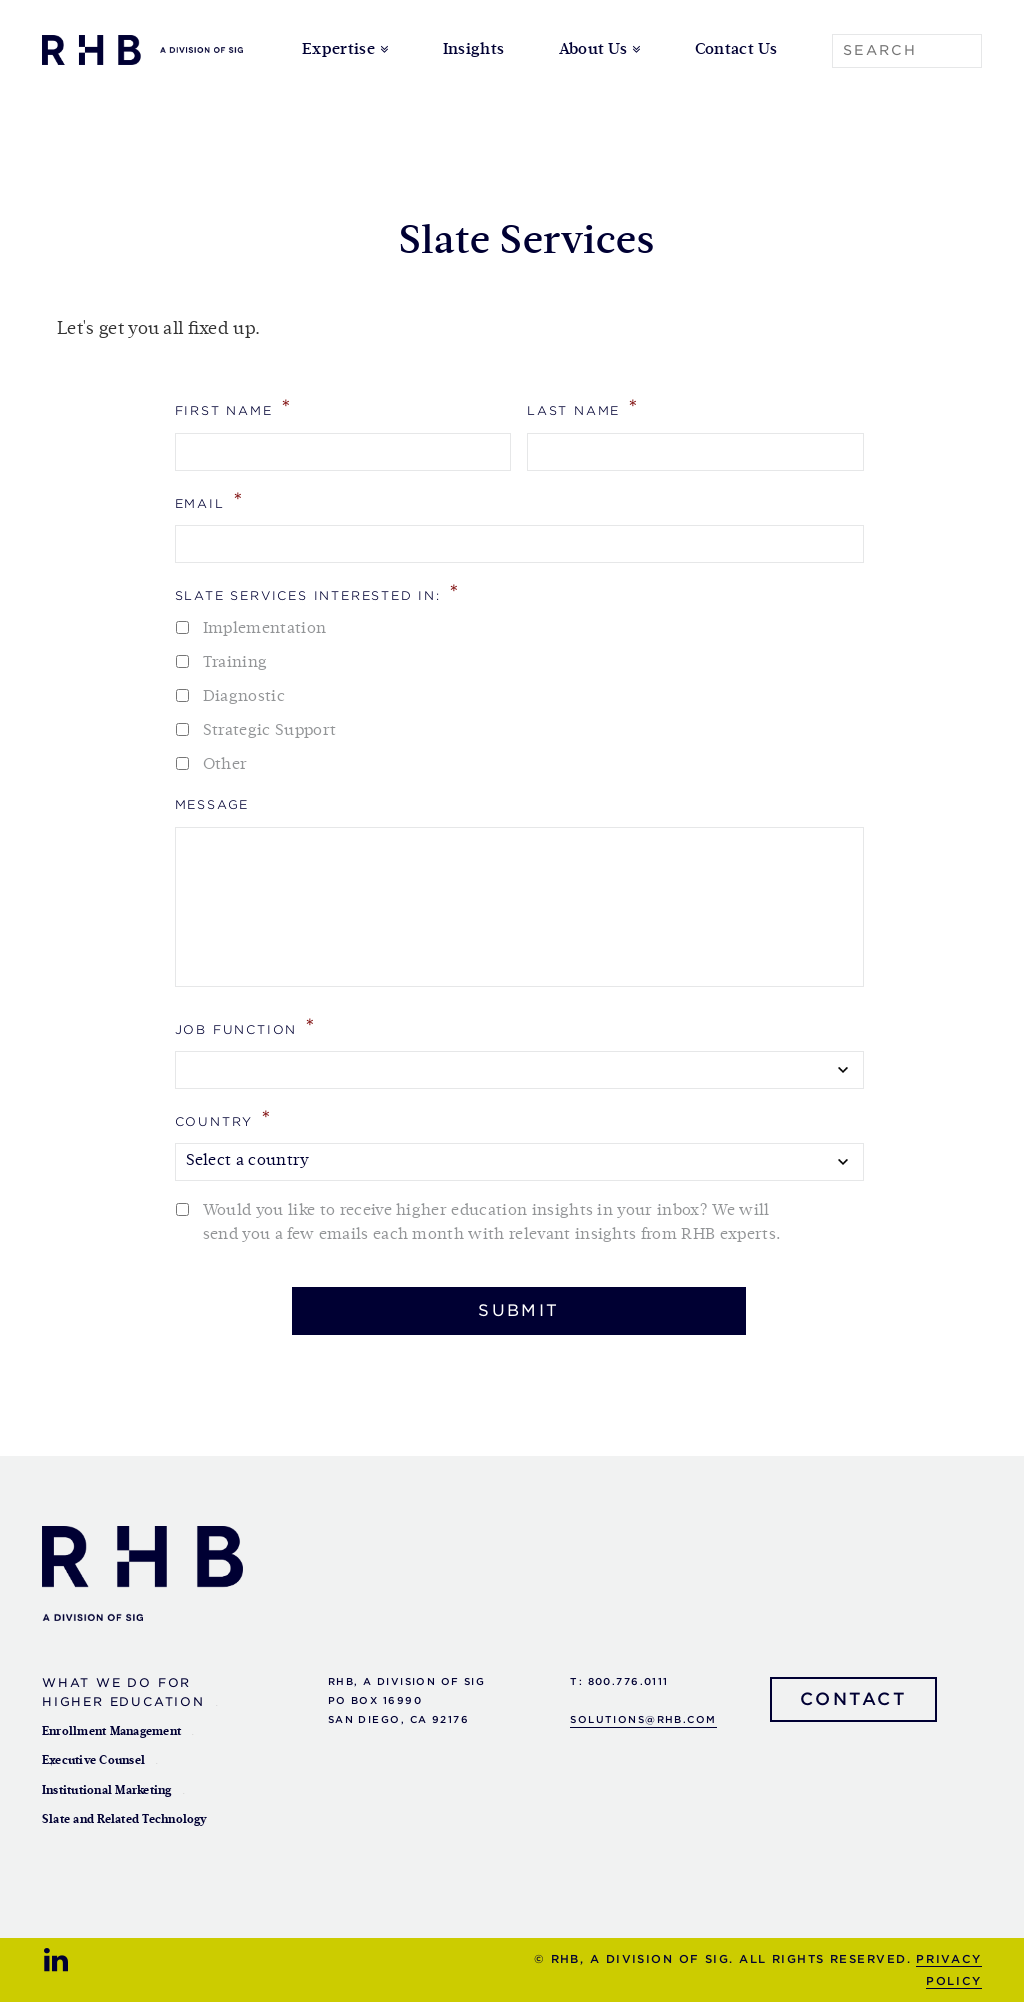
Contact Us (736, 50)
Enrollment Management (111, 1732)
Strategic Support (269, 731)
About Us (593, 50)
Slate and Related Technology (125, 1820)
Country (224, 1118)
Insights (474, 50)
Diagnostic (244, 697)
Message (212, 804)
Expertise (338, 50)
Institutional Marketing (107, 1791)
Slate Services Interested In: (318, 592)
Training (235, 663)
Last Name (583, 407)
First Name (234, 407)
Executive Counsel (93, 1761)
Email (210, 500)
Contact (854, 1699)
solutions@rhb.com (643, 1719)
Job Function (246, 1026)
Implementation (264, 629)
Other (225, 765)
